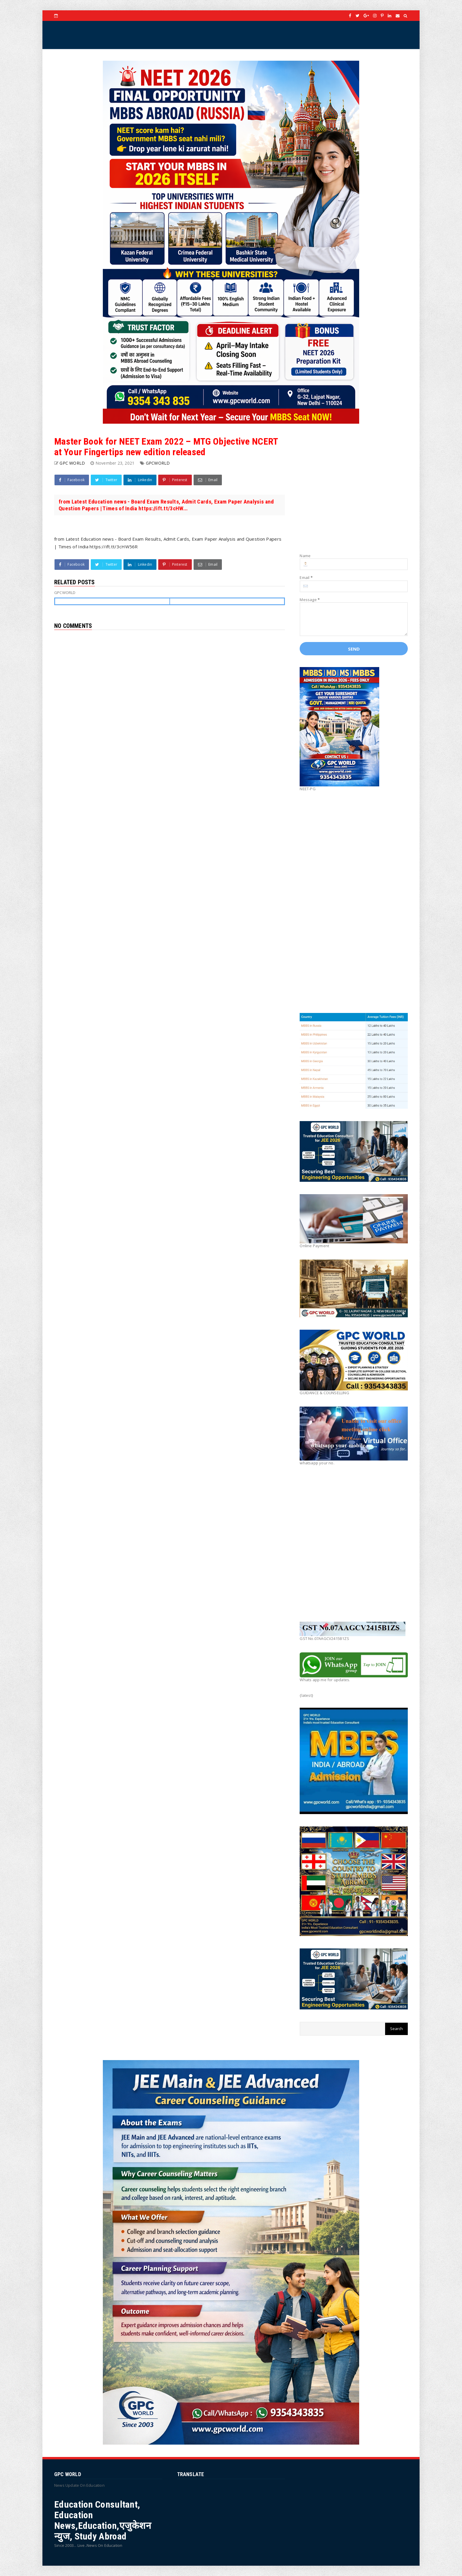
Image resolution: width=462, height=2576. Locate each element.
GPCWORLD (158, 463)
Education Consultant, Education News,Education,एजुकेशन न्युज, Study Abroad (102, 2520)
